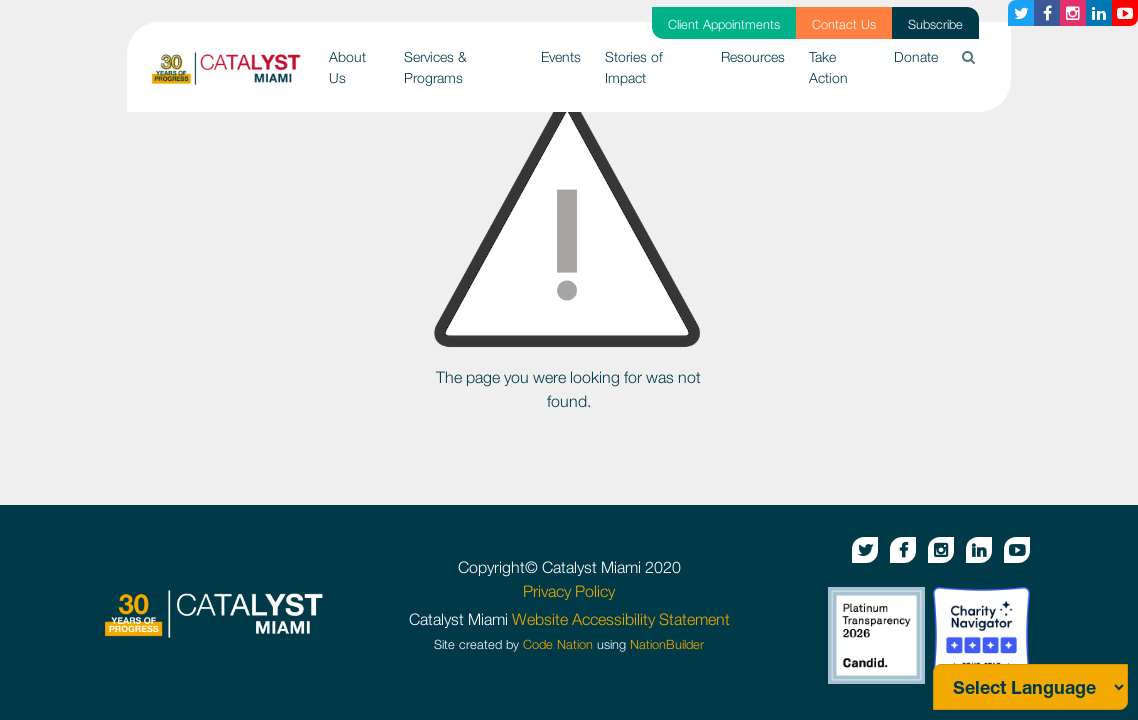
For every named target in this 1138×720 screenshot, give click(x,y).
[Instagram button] (1073, 13)
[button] (968, 56)
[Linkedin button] (1099, 13)
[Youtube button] (1125, 13)
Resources (753, 56)
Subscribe (935, 24)
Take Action (828, 67)
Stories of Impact (634, 67)
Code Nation (558, 644)
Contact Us (844, 24)
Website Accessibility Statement (621, 619)
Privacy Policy (569, 591)
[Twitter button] (1021, 13)
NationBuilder (667, 644)
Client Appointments (724, 24)
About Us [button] (347, 67)
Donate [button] (916, 56)
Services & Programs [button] (435, 67)
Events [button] (561, 56)
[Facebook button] (1047, 13)
